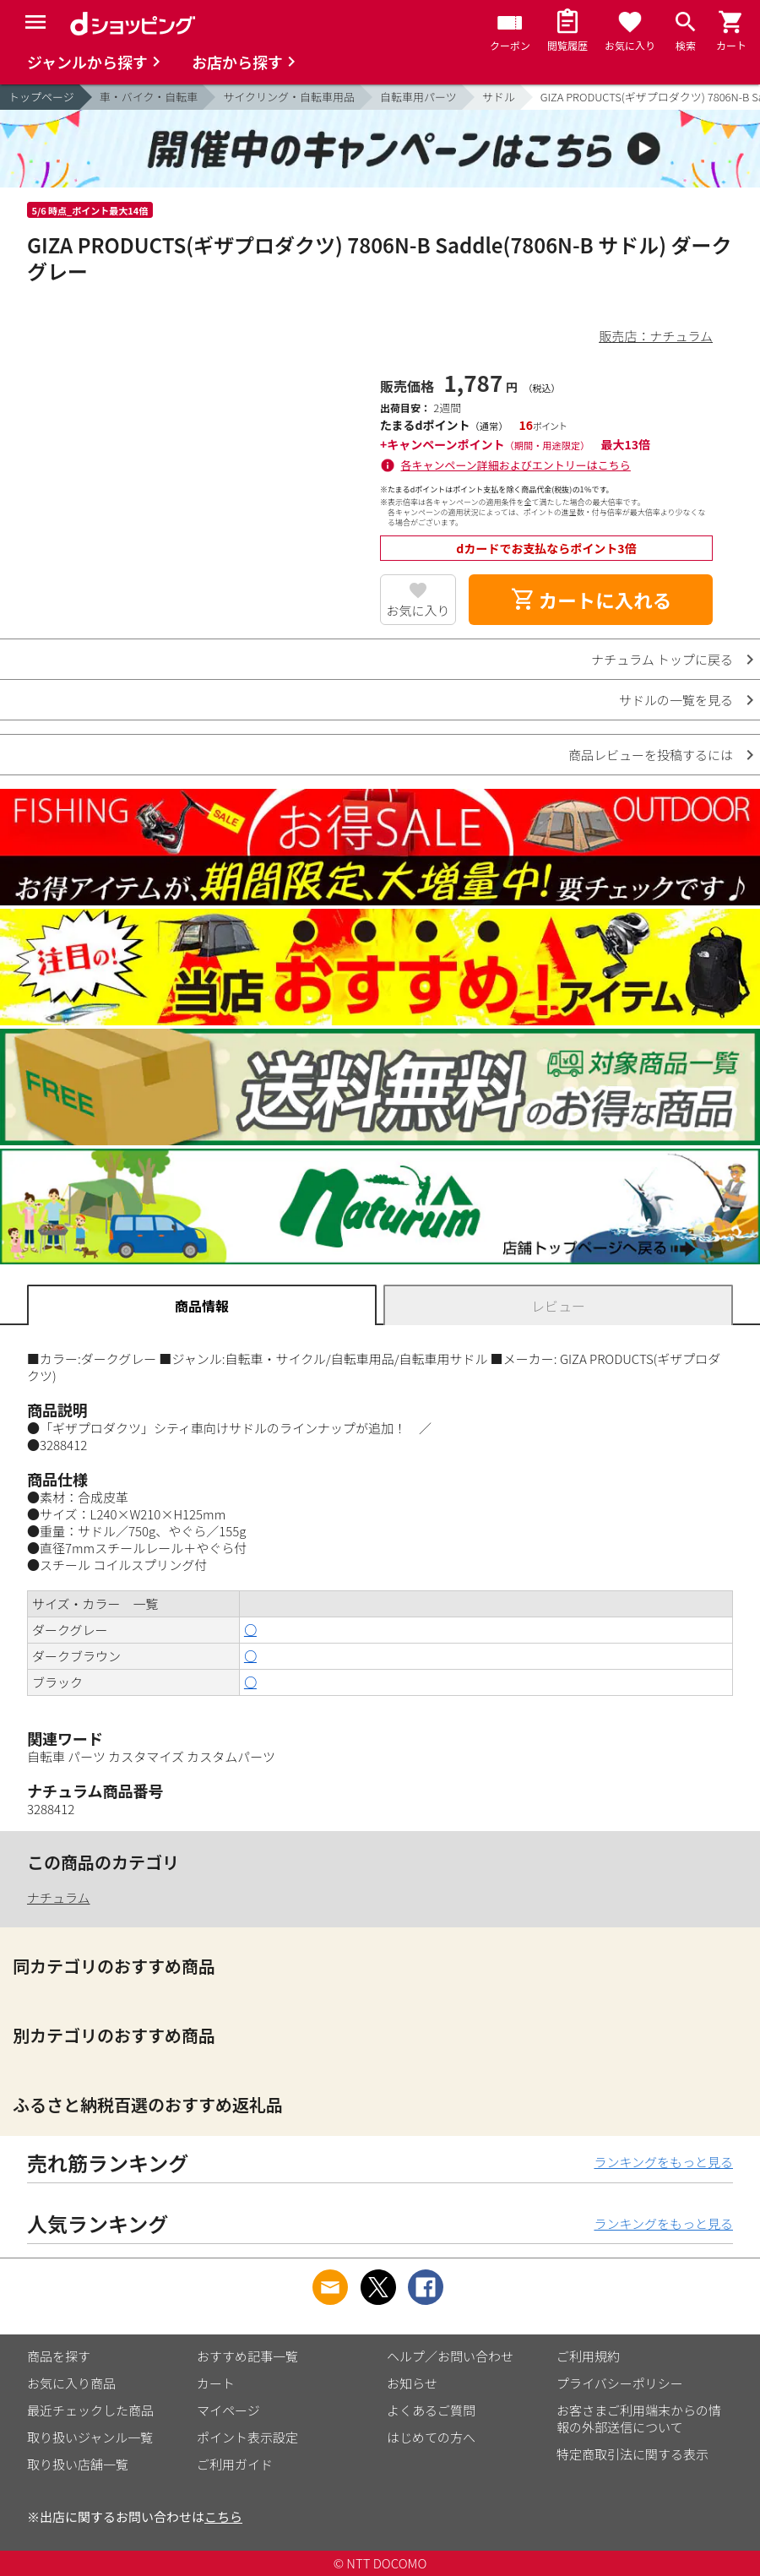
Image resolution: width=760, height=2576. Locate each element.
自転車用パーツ (418, 97)
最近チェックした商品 (90, 2410)
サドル (498, 97)
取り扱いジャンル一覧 (90, 2437)
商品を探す (58, 2356)
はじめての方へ (431, 2437)
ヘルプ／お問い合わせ (450, 2356)
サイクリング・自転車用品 (289, 97)
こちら (223, 2516)
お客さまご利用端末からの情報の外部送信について (638, 2418)
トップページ (41, 97)
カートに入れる (591, 599)
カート (216, 2383)
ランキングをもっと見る (663, 2162)
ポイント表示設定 (247, 2437)
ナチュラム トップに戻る (662, 659)
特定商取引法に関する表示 (632, 2454)
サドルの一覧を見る (676, 699)
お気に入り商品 (71, 2383)
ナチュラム (58, 1897)
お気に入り (417, 610)
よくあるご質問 (431, 2410)
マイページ (228, 2410)
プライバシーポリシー (619, 2383)
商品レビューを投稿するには (650, 754)
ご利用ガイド (235, 2464)
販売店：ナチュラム (656, 336)
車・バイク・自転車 (149, 97)
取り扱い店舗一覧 (77, 2464)
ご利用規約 (588, 2356)
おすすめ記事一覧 (247, 2356)
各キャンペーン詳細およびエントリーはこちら (516, 465)
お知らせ (412, 2383)
